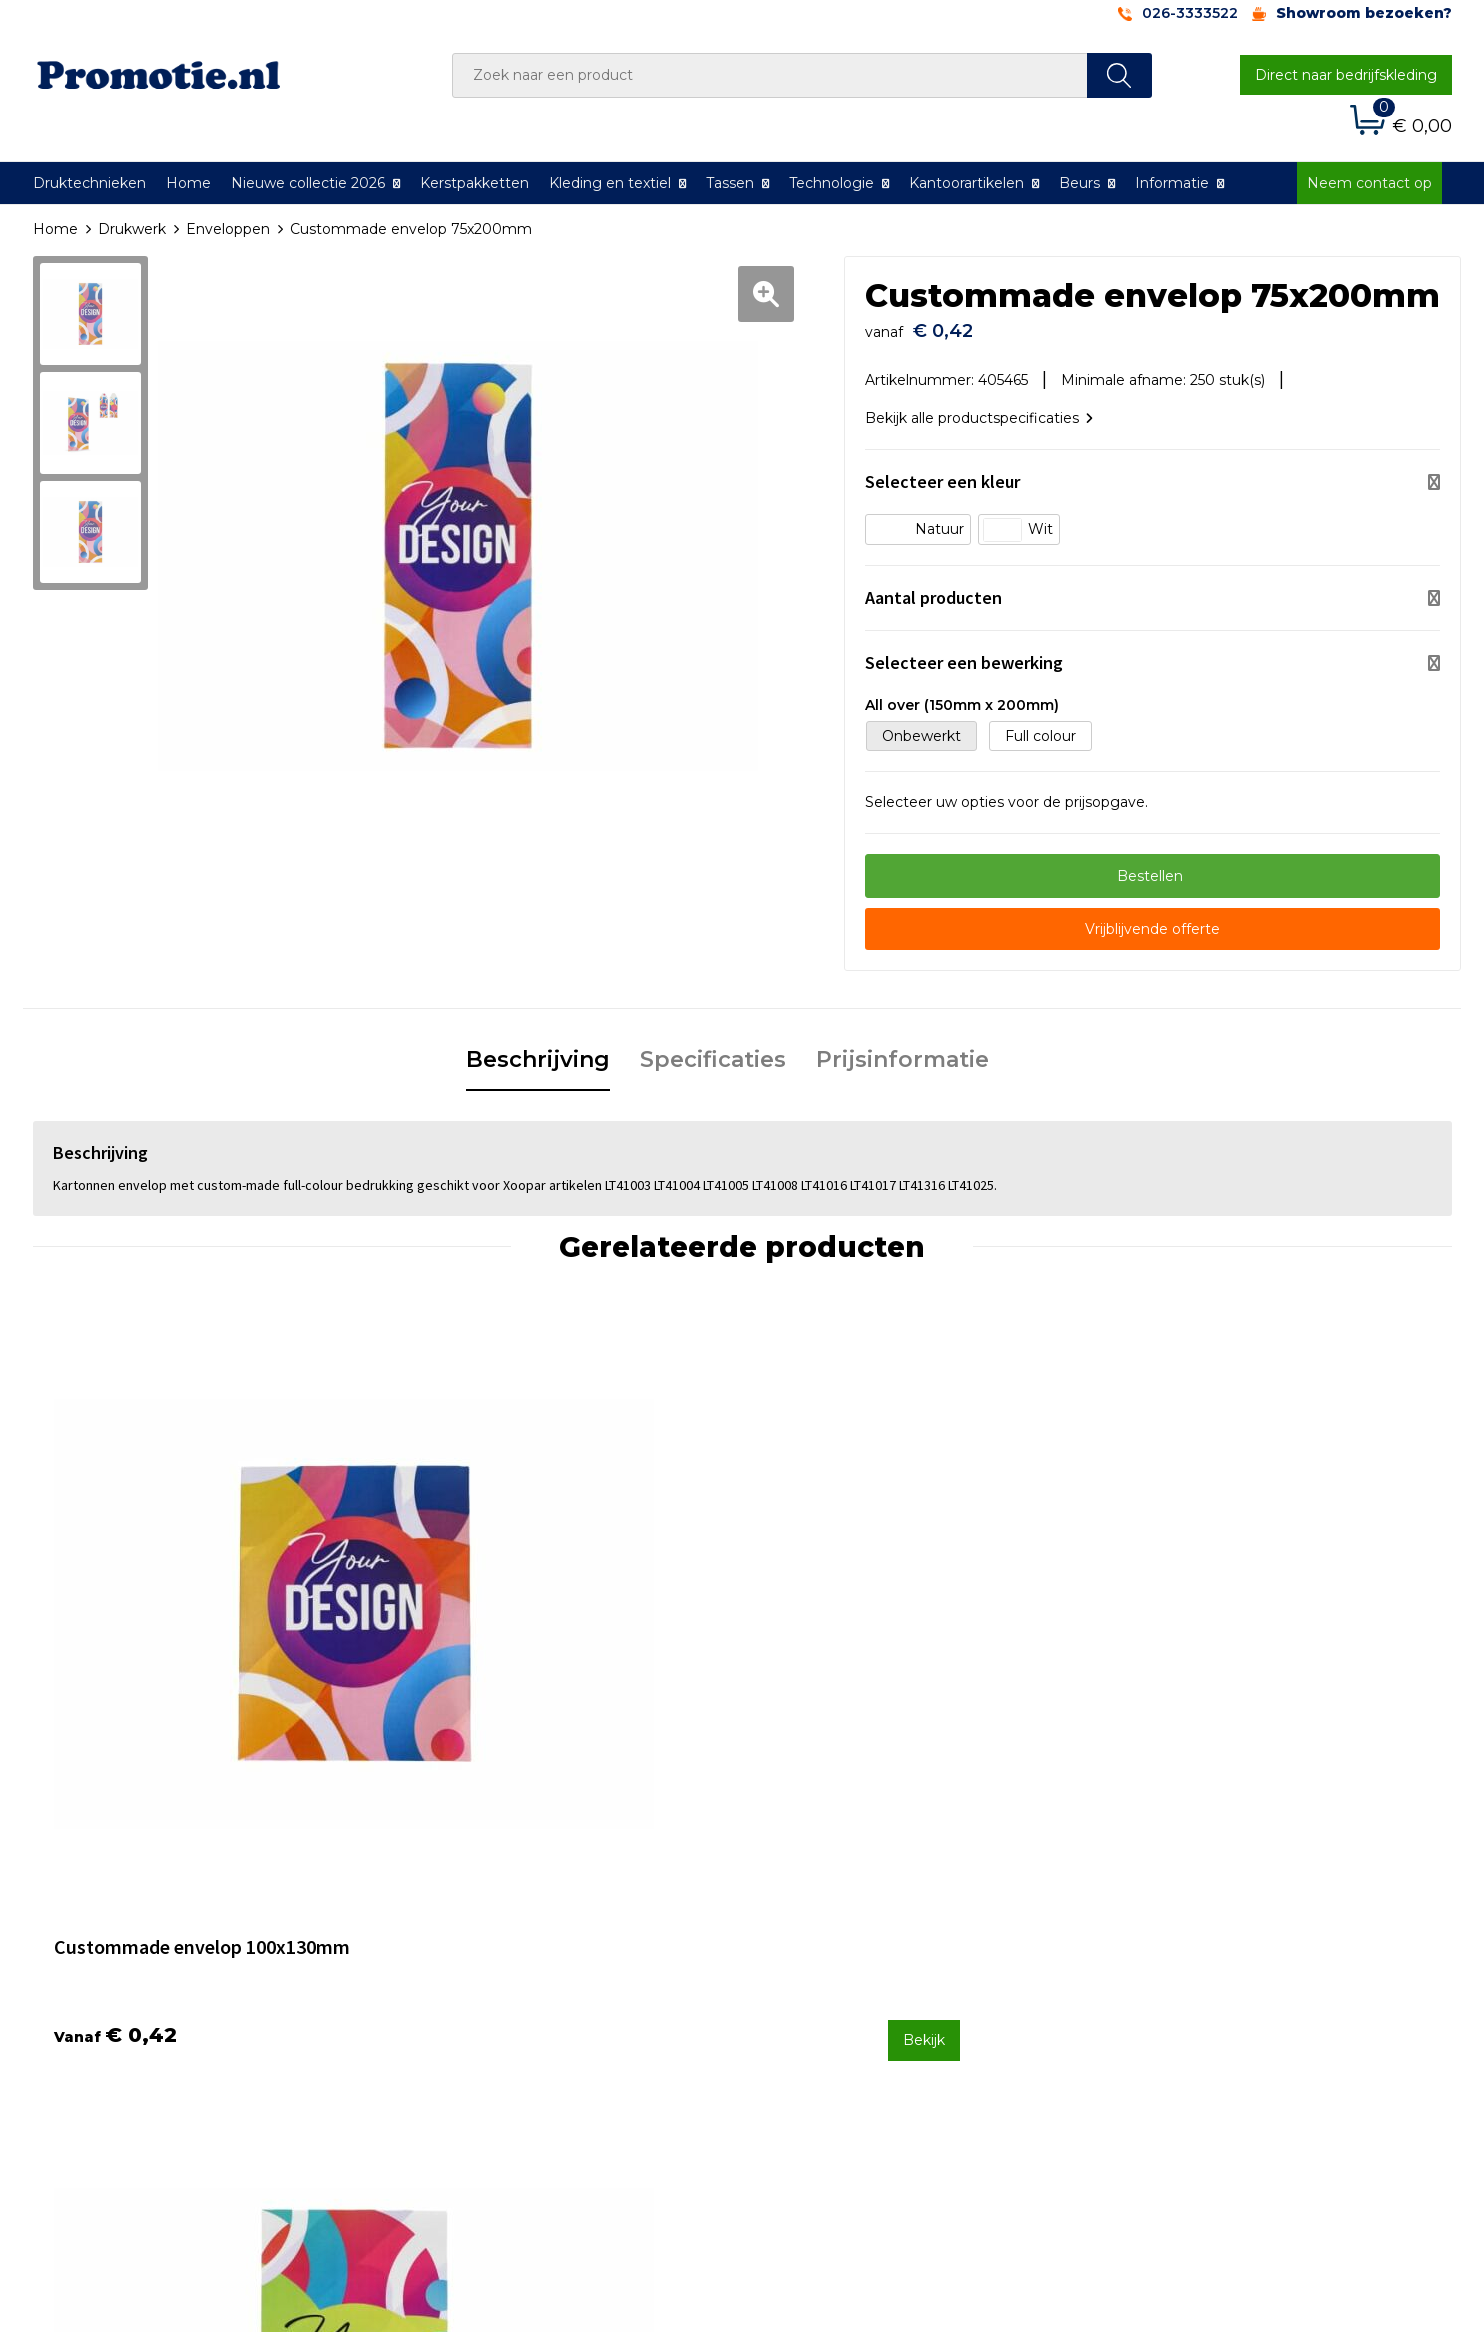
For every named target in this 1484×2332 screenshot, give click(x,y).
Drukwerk (132, 229)
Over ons (446, 1904)
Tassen (730, 183)
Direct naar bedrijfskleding (1346, 75)
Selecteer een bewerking (964, 652)
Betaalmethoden (827, 1931)
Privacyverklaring (1178, 1958)
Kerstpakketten (474, 183)
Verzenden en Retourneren (863, 1958)
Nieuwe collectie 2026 (308, 183)
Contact (795, 1904)
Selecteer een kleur (942, 471)
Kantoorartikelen (966, 183)
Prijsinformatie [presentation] (902, 1049)
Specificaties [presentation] (713, 1049)
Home (188, 183)
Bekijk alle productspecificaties (979, 408)
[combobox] (770, 75)
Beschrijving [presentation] (538, 1049)
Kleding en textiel (610, 183)
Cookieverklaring (1177, 1931)
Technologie (831, 183)
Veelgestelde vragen (487, 1931)
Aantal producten (933, 587)
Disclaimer (1155, 1984)
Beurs (1079, 183)
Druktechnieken (89, 183)
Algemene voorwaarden (1203, 1904)
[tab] (538, 1051)
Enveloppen (228, 229)
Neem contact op (1369, 183)
